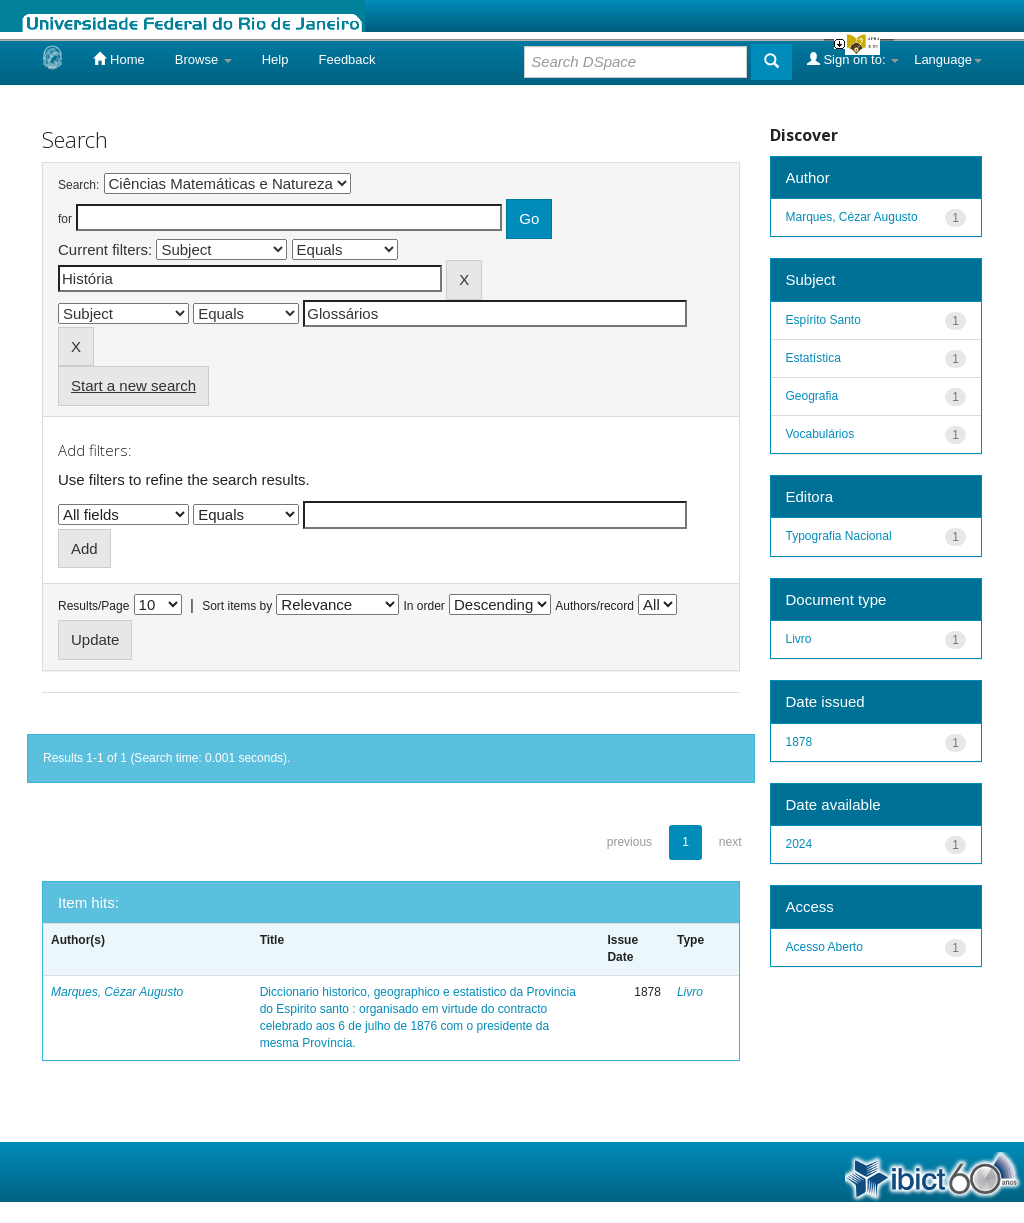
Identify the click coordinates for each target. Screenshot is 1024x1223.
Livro (690, 992)
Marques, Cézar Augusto (117, 992)
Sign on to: (853, 59)
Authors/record (594, 606)
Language (948, 59)
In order (424, 606)
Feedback (346, 59)
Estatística (813, 358)
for (65, 219)
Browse (203, 59)
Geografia (812, 396)
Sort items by (237, 606)
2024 (799, 844)
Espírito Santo (823, 320)
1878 (799, 742)
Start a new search (133, 385)
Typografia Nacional (839, 536)
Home (118, 59)
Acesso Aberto (824, 947)
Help (275, 59)
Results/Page (93, 606)
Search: (78, 185)
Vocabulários (820, 434)
